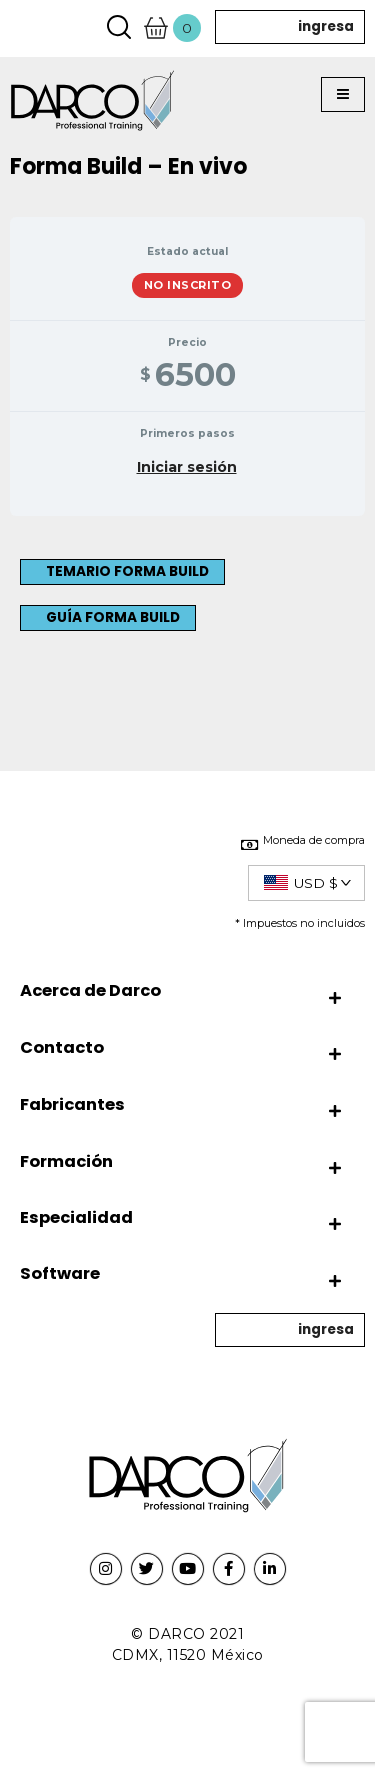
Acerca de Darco (90, 990)
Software (60, 1273)
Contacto (62, 1047)
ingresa (326, 26)
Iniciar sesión (187, 467)
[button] (343, 95)
